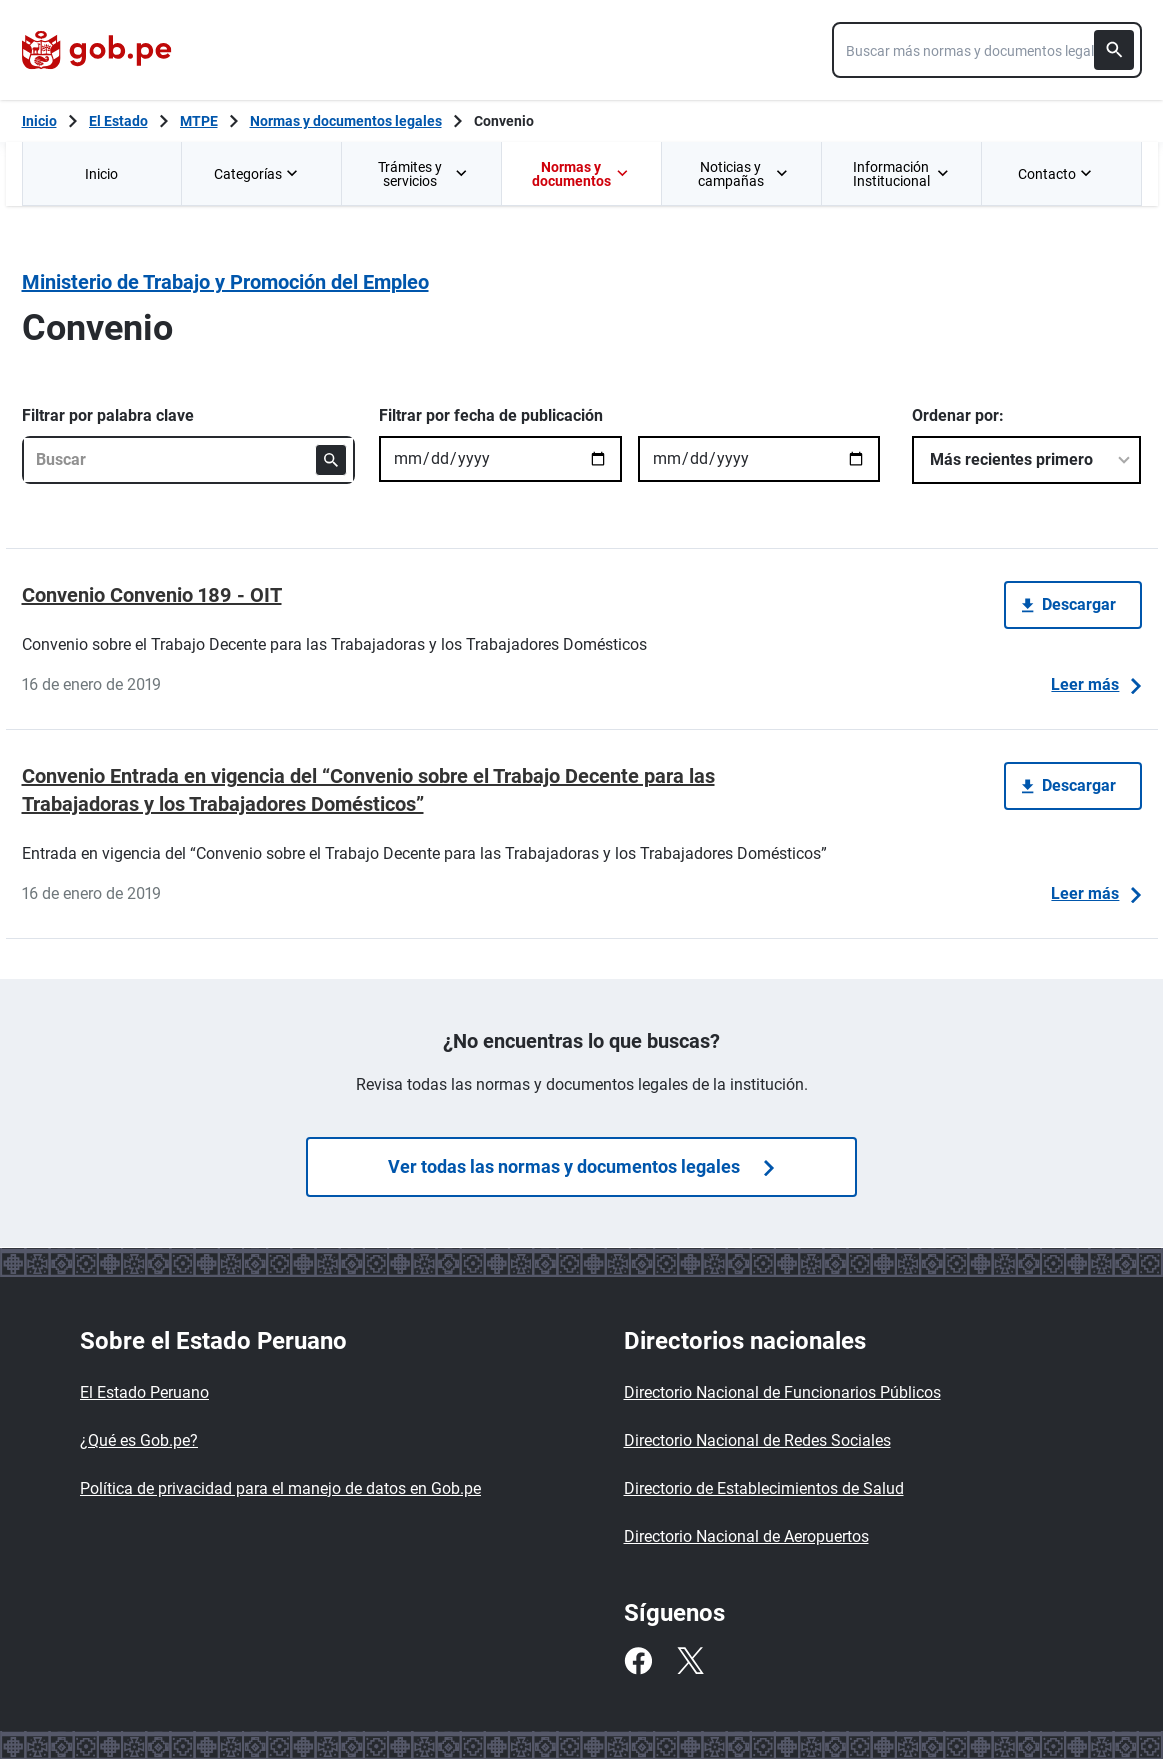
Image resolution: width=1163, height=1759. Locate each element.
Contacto (1057, 174)
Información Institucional (901, 174)
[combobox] (987, 50)
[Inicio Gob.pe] (39, 121)
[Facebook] (638, 1661)
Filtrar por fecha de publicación (491, 415)
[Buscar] (1114, 50)
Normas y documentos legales (346, 121)
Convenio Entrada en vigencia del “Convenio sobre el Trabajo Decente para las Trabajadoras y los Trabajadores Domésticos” (368, 790)
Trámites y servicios (423, 174)
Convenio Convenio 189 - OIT (152, 595)
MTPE (199, 121)
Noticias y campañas (743, 174)
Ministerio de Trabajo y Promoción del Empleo (225, 282)
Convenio (504, 121)
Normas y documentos (580, 174)
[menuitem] (102, 173)
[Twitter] (690, 1661)
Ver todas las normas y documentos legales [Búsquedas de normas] (581, 1166)
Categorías (258, 174)
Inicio (101, 174)
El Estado (118, 121)
